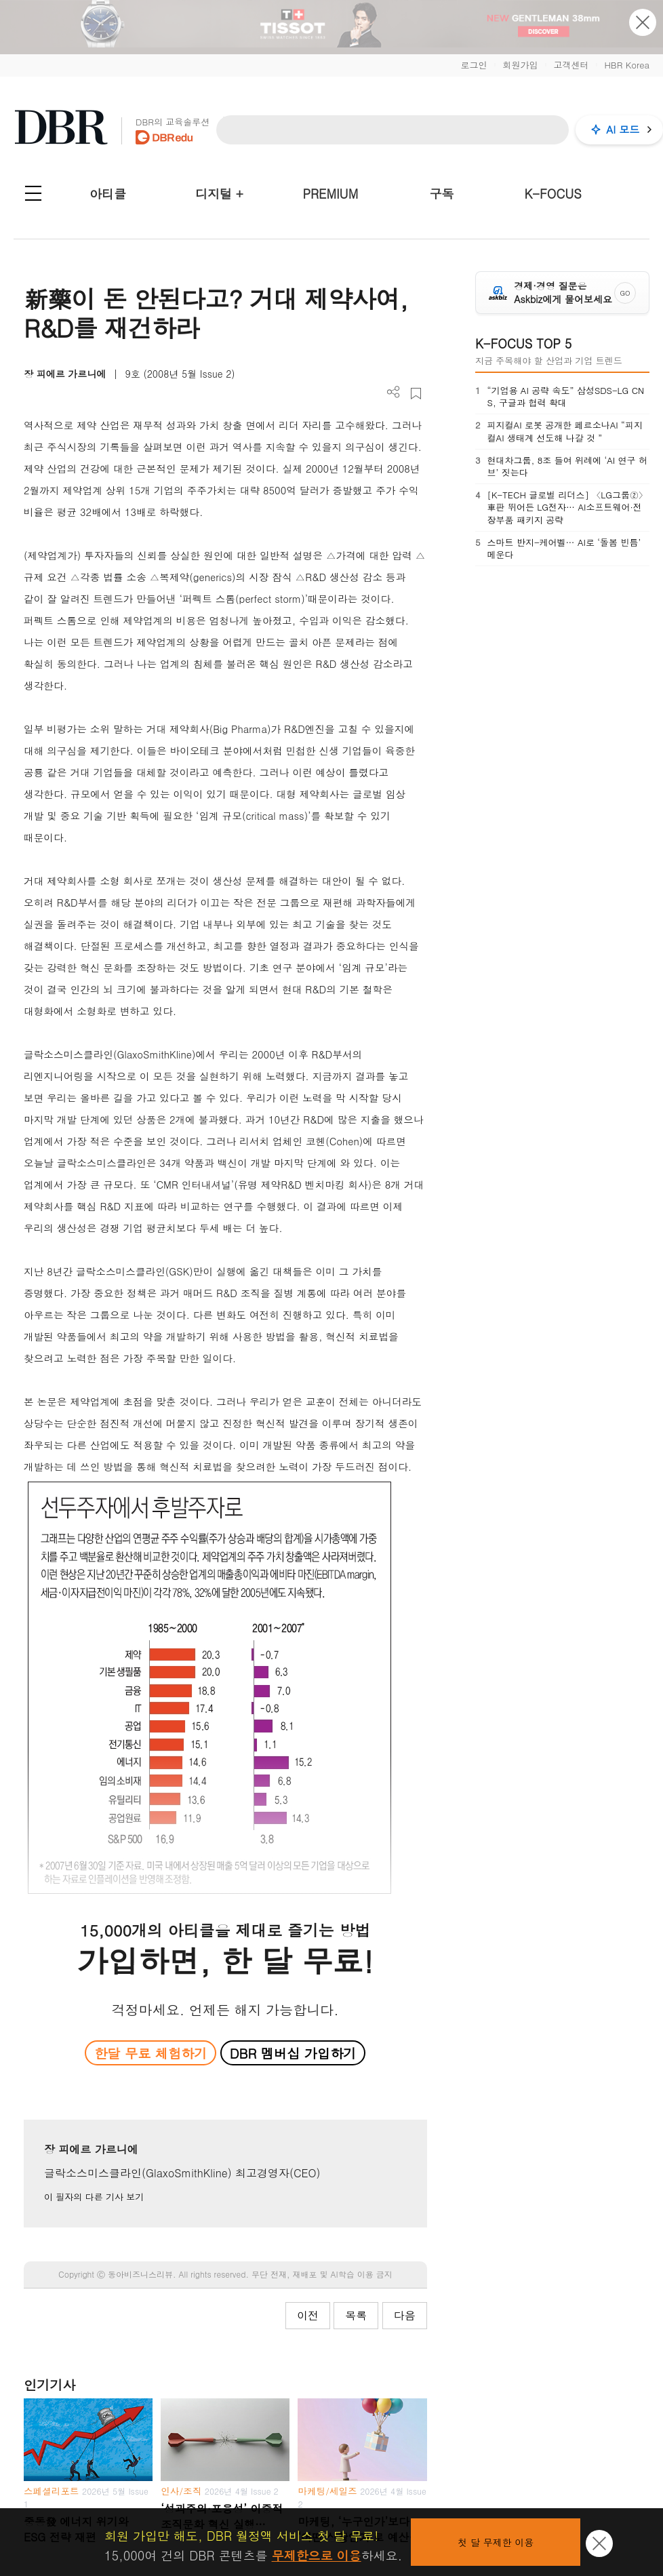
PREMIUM (331, 193)
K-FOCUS (553, 193)
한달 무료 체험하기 (150, 2053)
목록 (356, 2315)
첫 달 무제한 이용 (496, 2542)
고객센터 (570, 64)
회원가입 (520, 64)
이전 (308, 2315)
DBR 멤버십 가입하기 (293, 2053)
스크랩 (416, 393)
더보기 (393, 392)
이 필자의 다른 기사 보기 (94, 2196)
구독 (441, 193)
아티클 (107, 193)
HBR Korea (626, 64)
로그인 (473, 64)
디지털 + (219, 193)
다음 (405, 2315)
